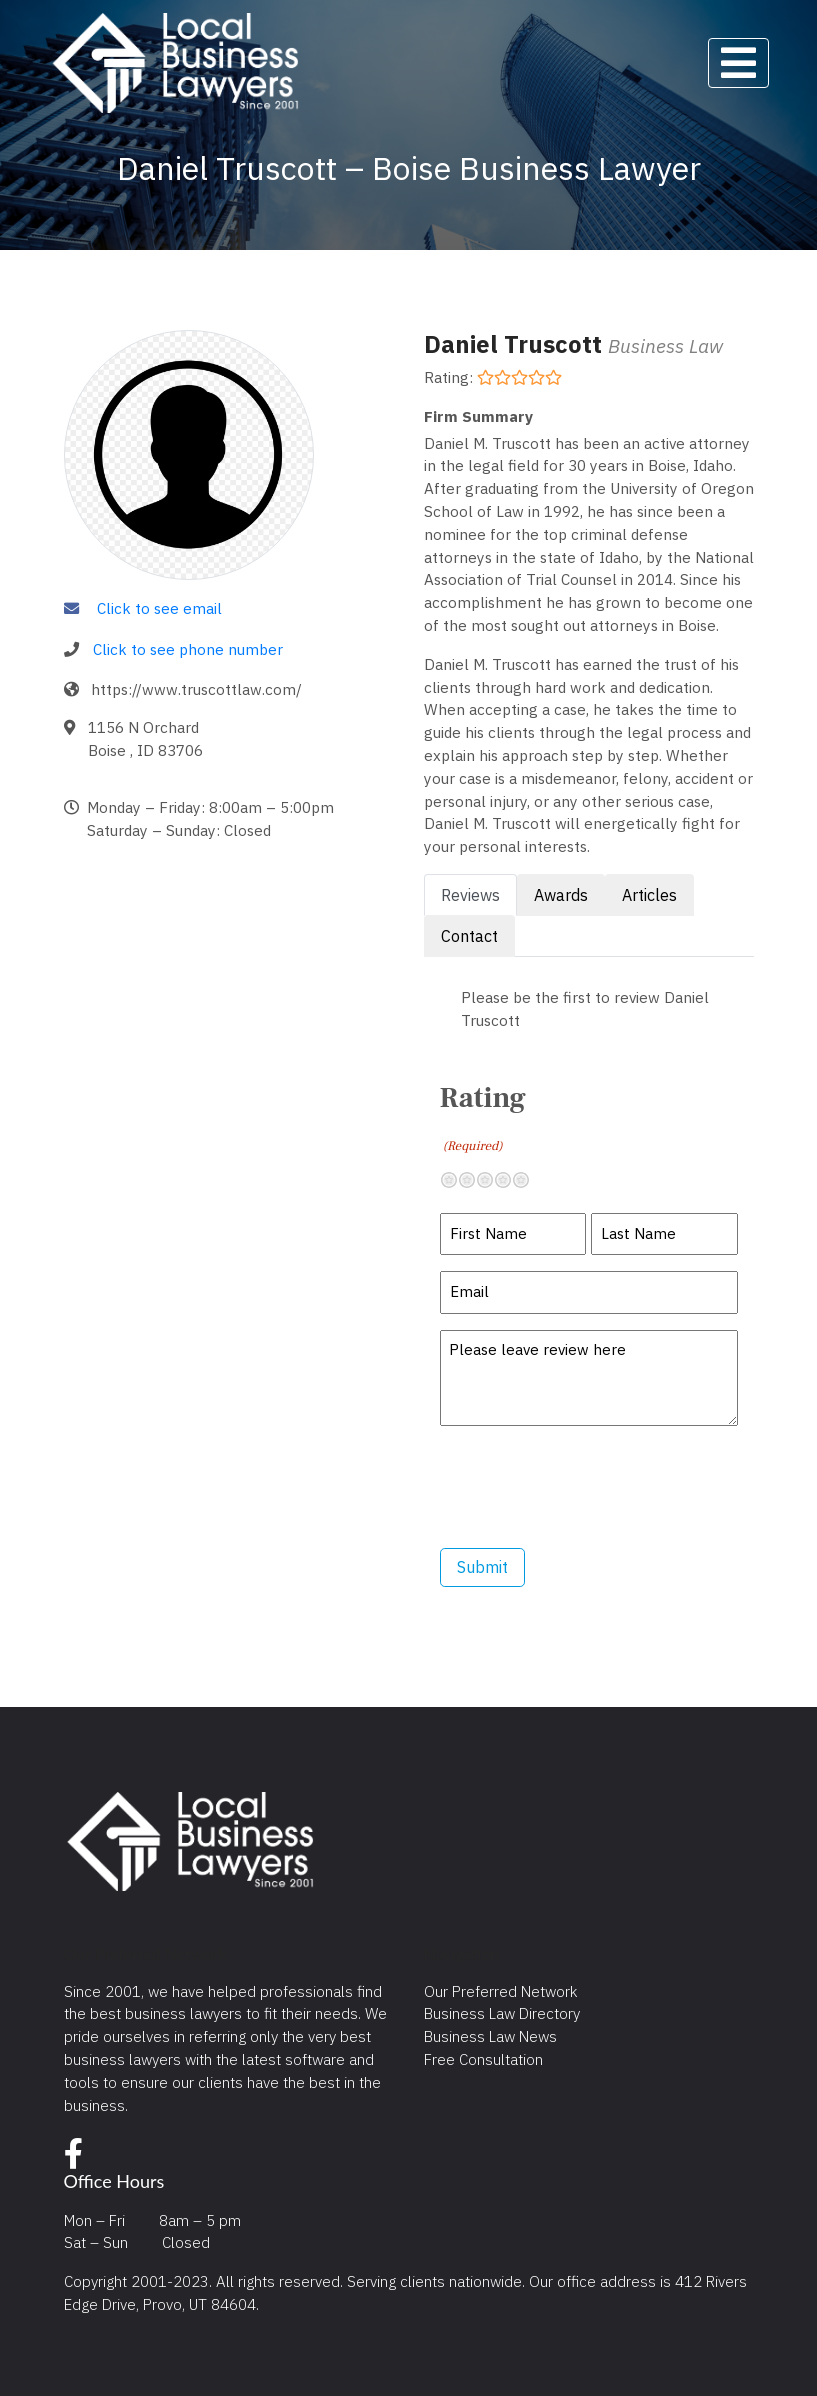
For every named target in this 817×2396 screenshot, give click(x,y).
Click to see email (159, 608)
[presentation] (592, 1487)
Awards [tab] (561, 895)
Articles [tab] (649, 895)
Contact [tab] (469, 936)
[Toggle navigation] (738, 63)
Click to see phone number (188, 649)
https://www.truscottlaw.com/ (196, 689)
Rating (483, 1118)
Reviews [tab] (470, 895)
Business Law (665, 345)
